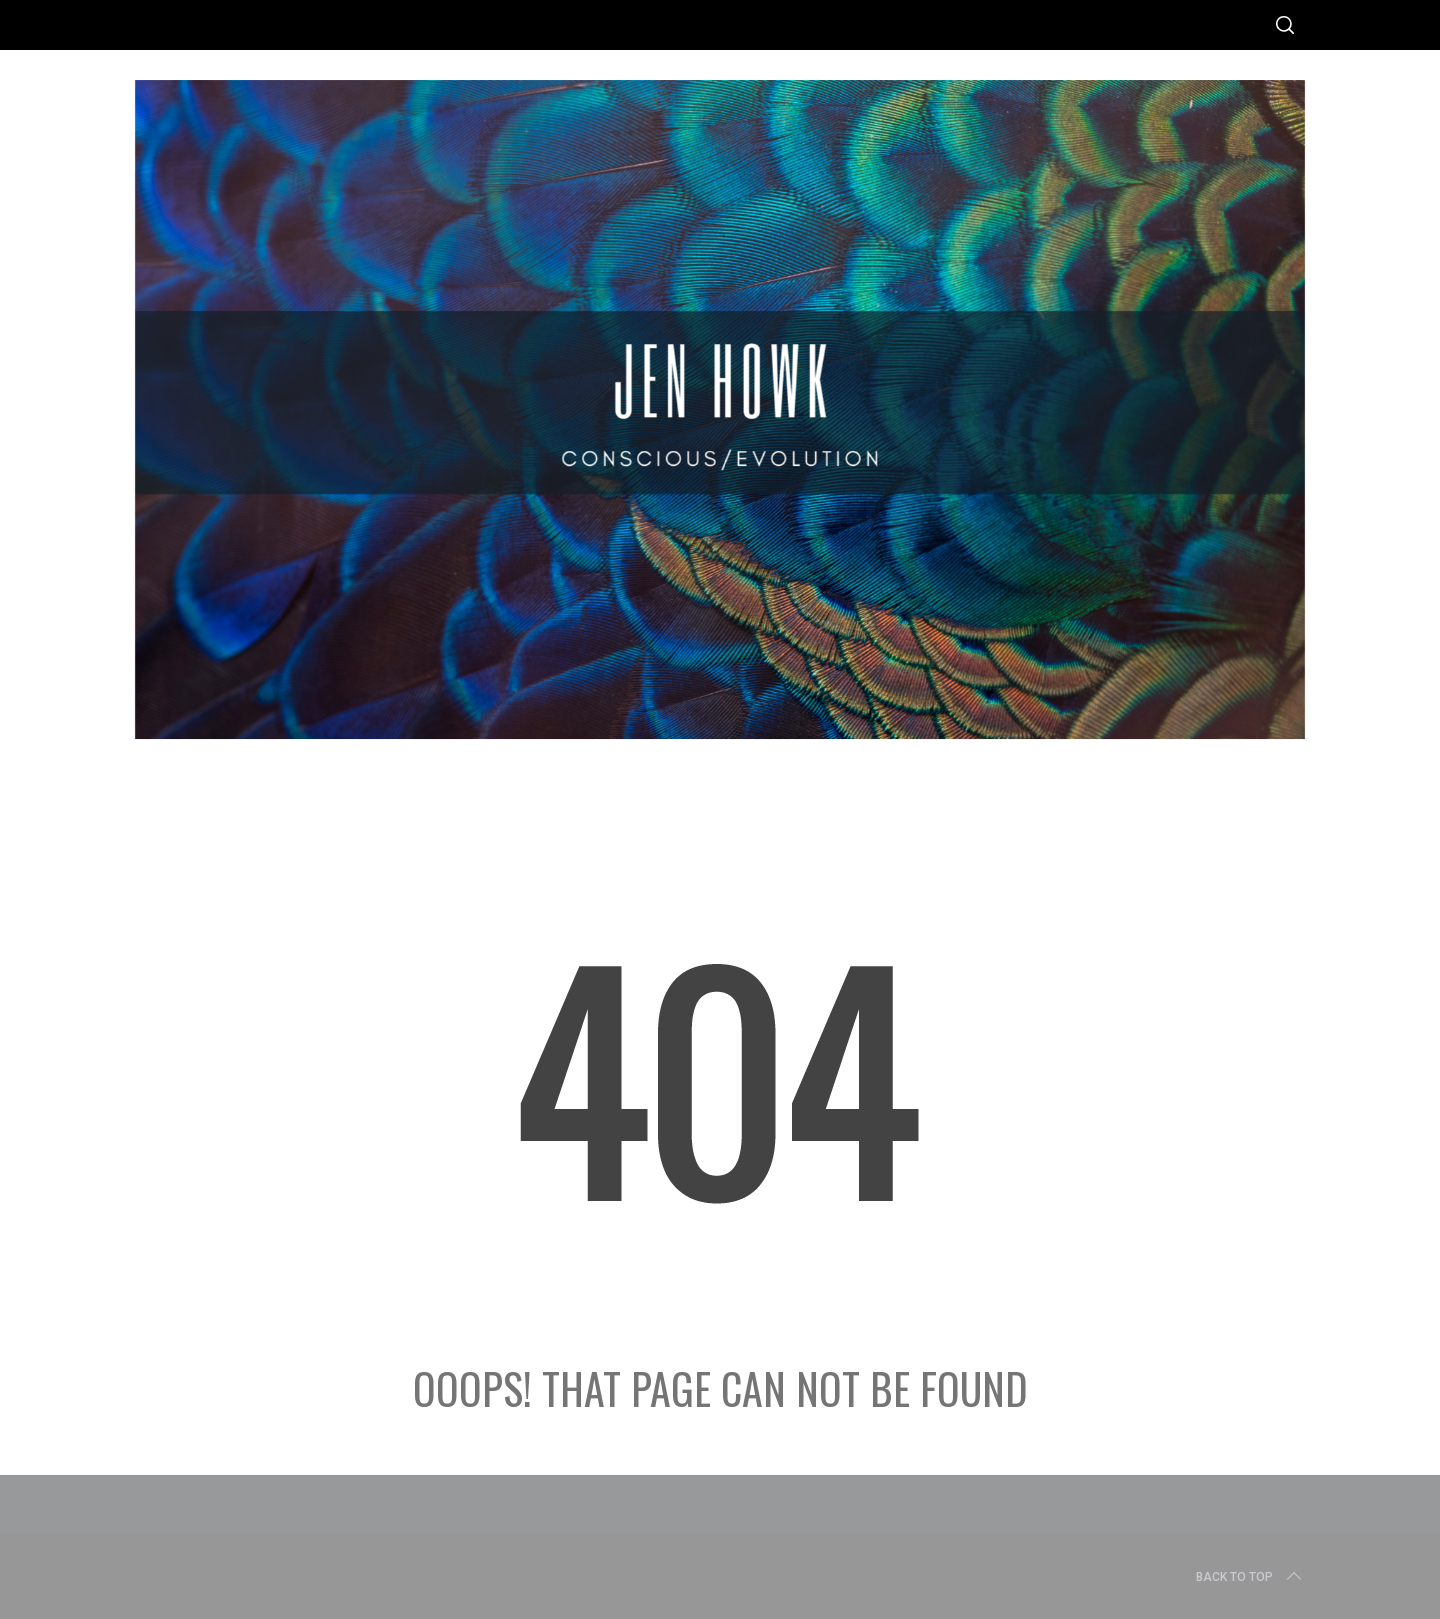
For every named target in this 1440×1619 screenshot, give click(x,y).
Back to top (1250, 1577)
